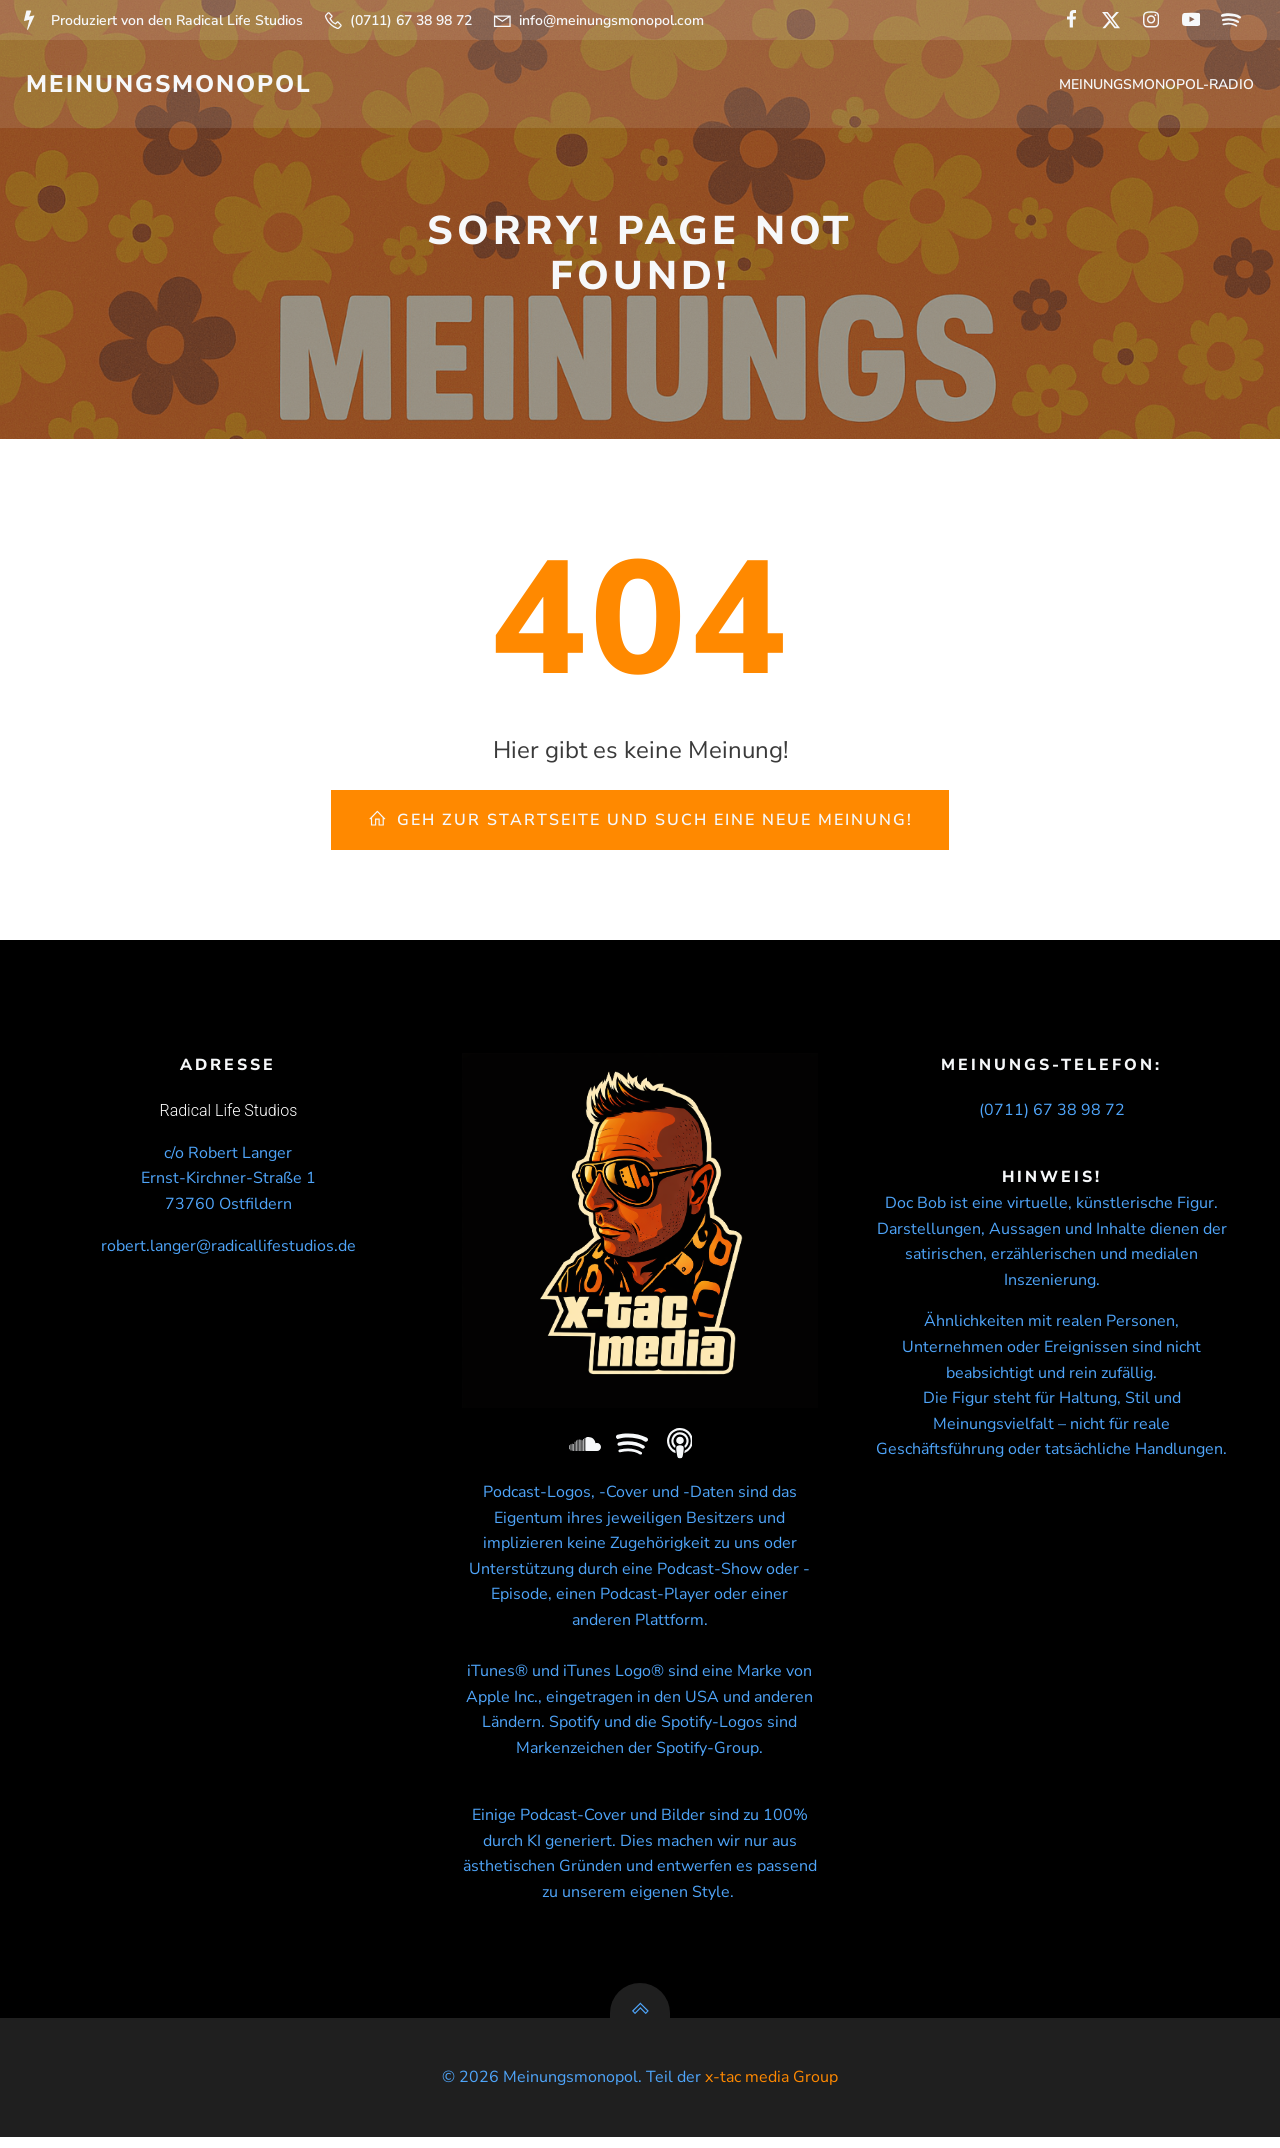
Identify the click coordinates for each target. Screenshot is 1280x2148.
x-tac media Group (771, 2089)
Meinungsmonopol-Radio (1158, 85)
